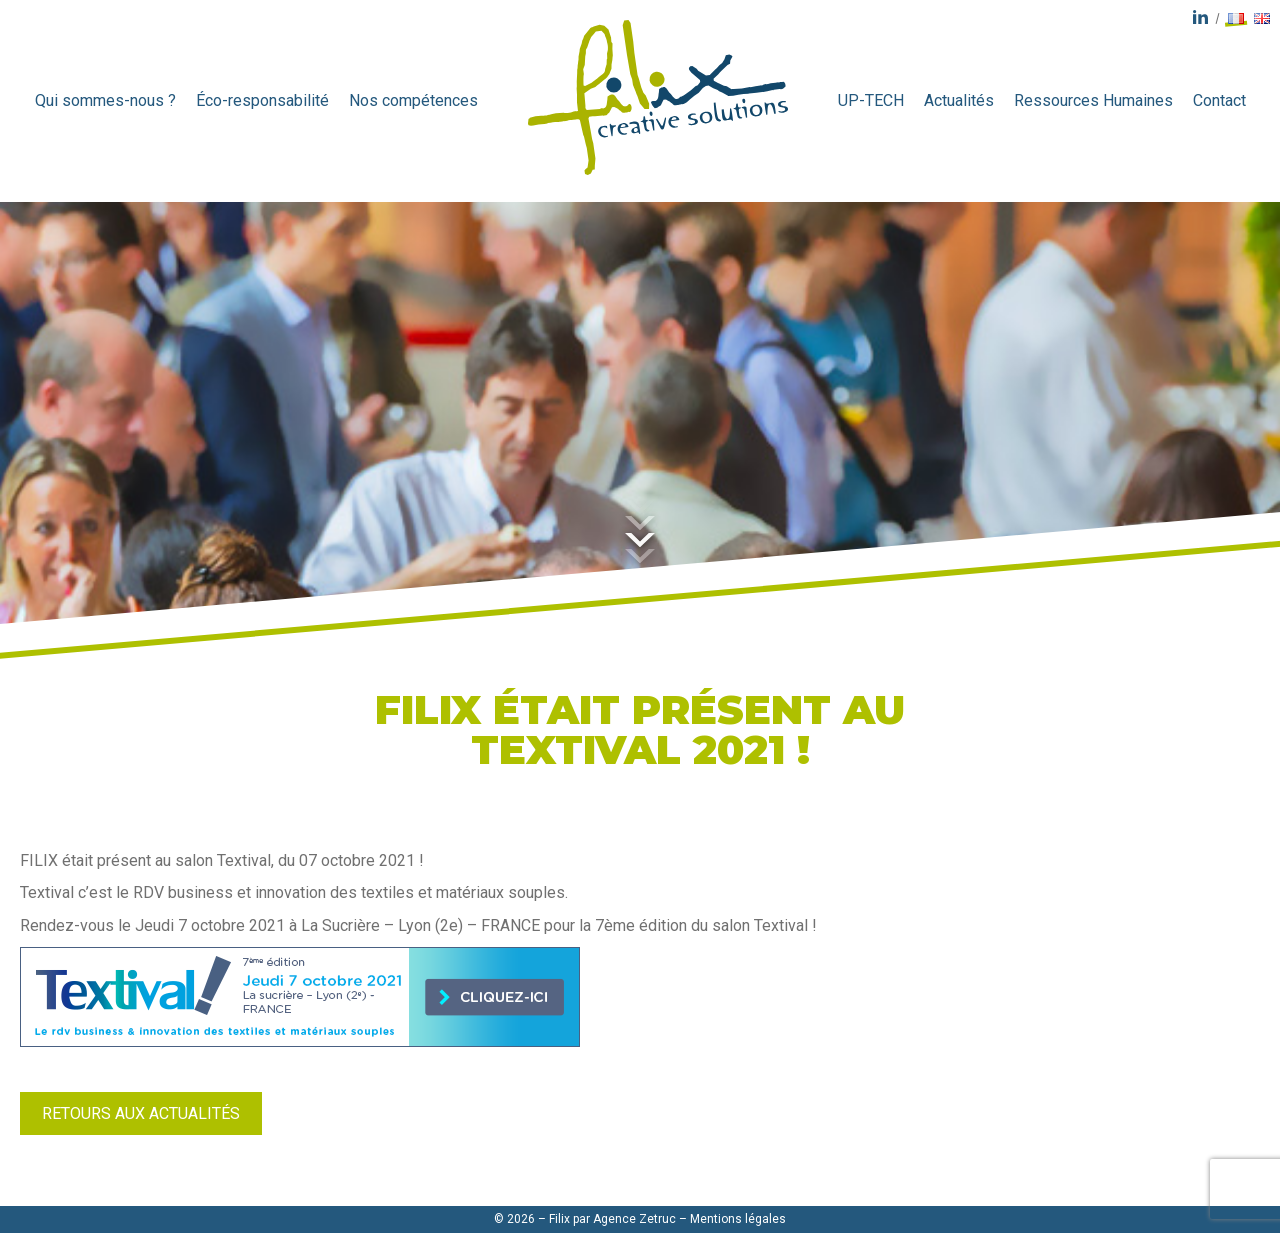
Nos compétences (413, 100)
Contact (1219, 100)
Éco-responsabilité (262, 100)
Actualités (959, 100)
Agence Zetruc (634, 1219)
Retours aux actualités (141, 1113)
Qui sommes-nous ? (105, 100)
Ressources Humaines (1093, 100)
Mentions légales (738, 1219)
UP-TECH (871, 100)
